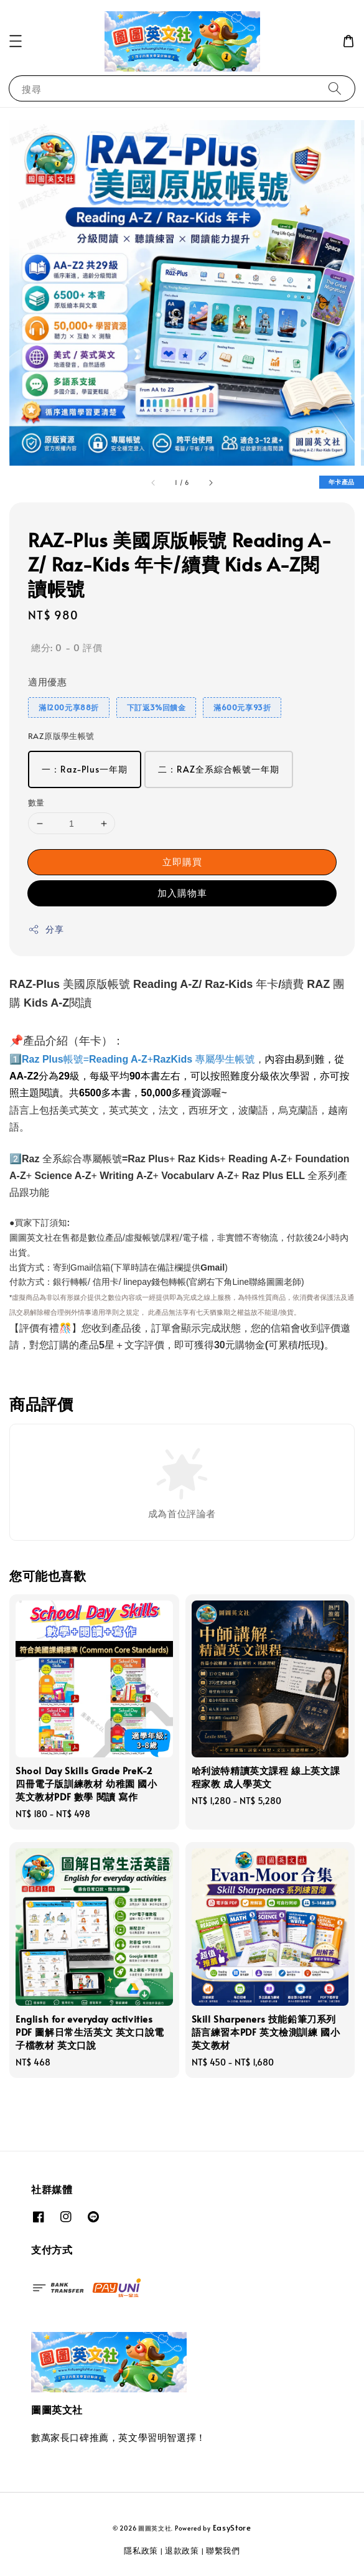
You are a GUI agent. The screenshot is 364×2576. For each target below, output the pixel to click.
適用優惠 (47, 681)
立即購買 (182, 861)
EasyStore (232, 2527)
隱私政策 (141, 2550)
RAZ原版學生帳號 (61, 735)
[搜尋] (335, 88)
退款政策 (182, 2550)
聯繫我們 (223, 2550)
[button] (15, 41)
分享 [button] (45, 929)
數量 (36, 802)
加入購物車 (182, 892)
